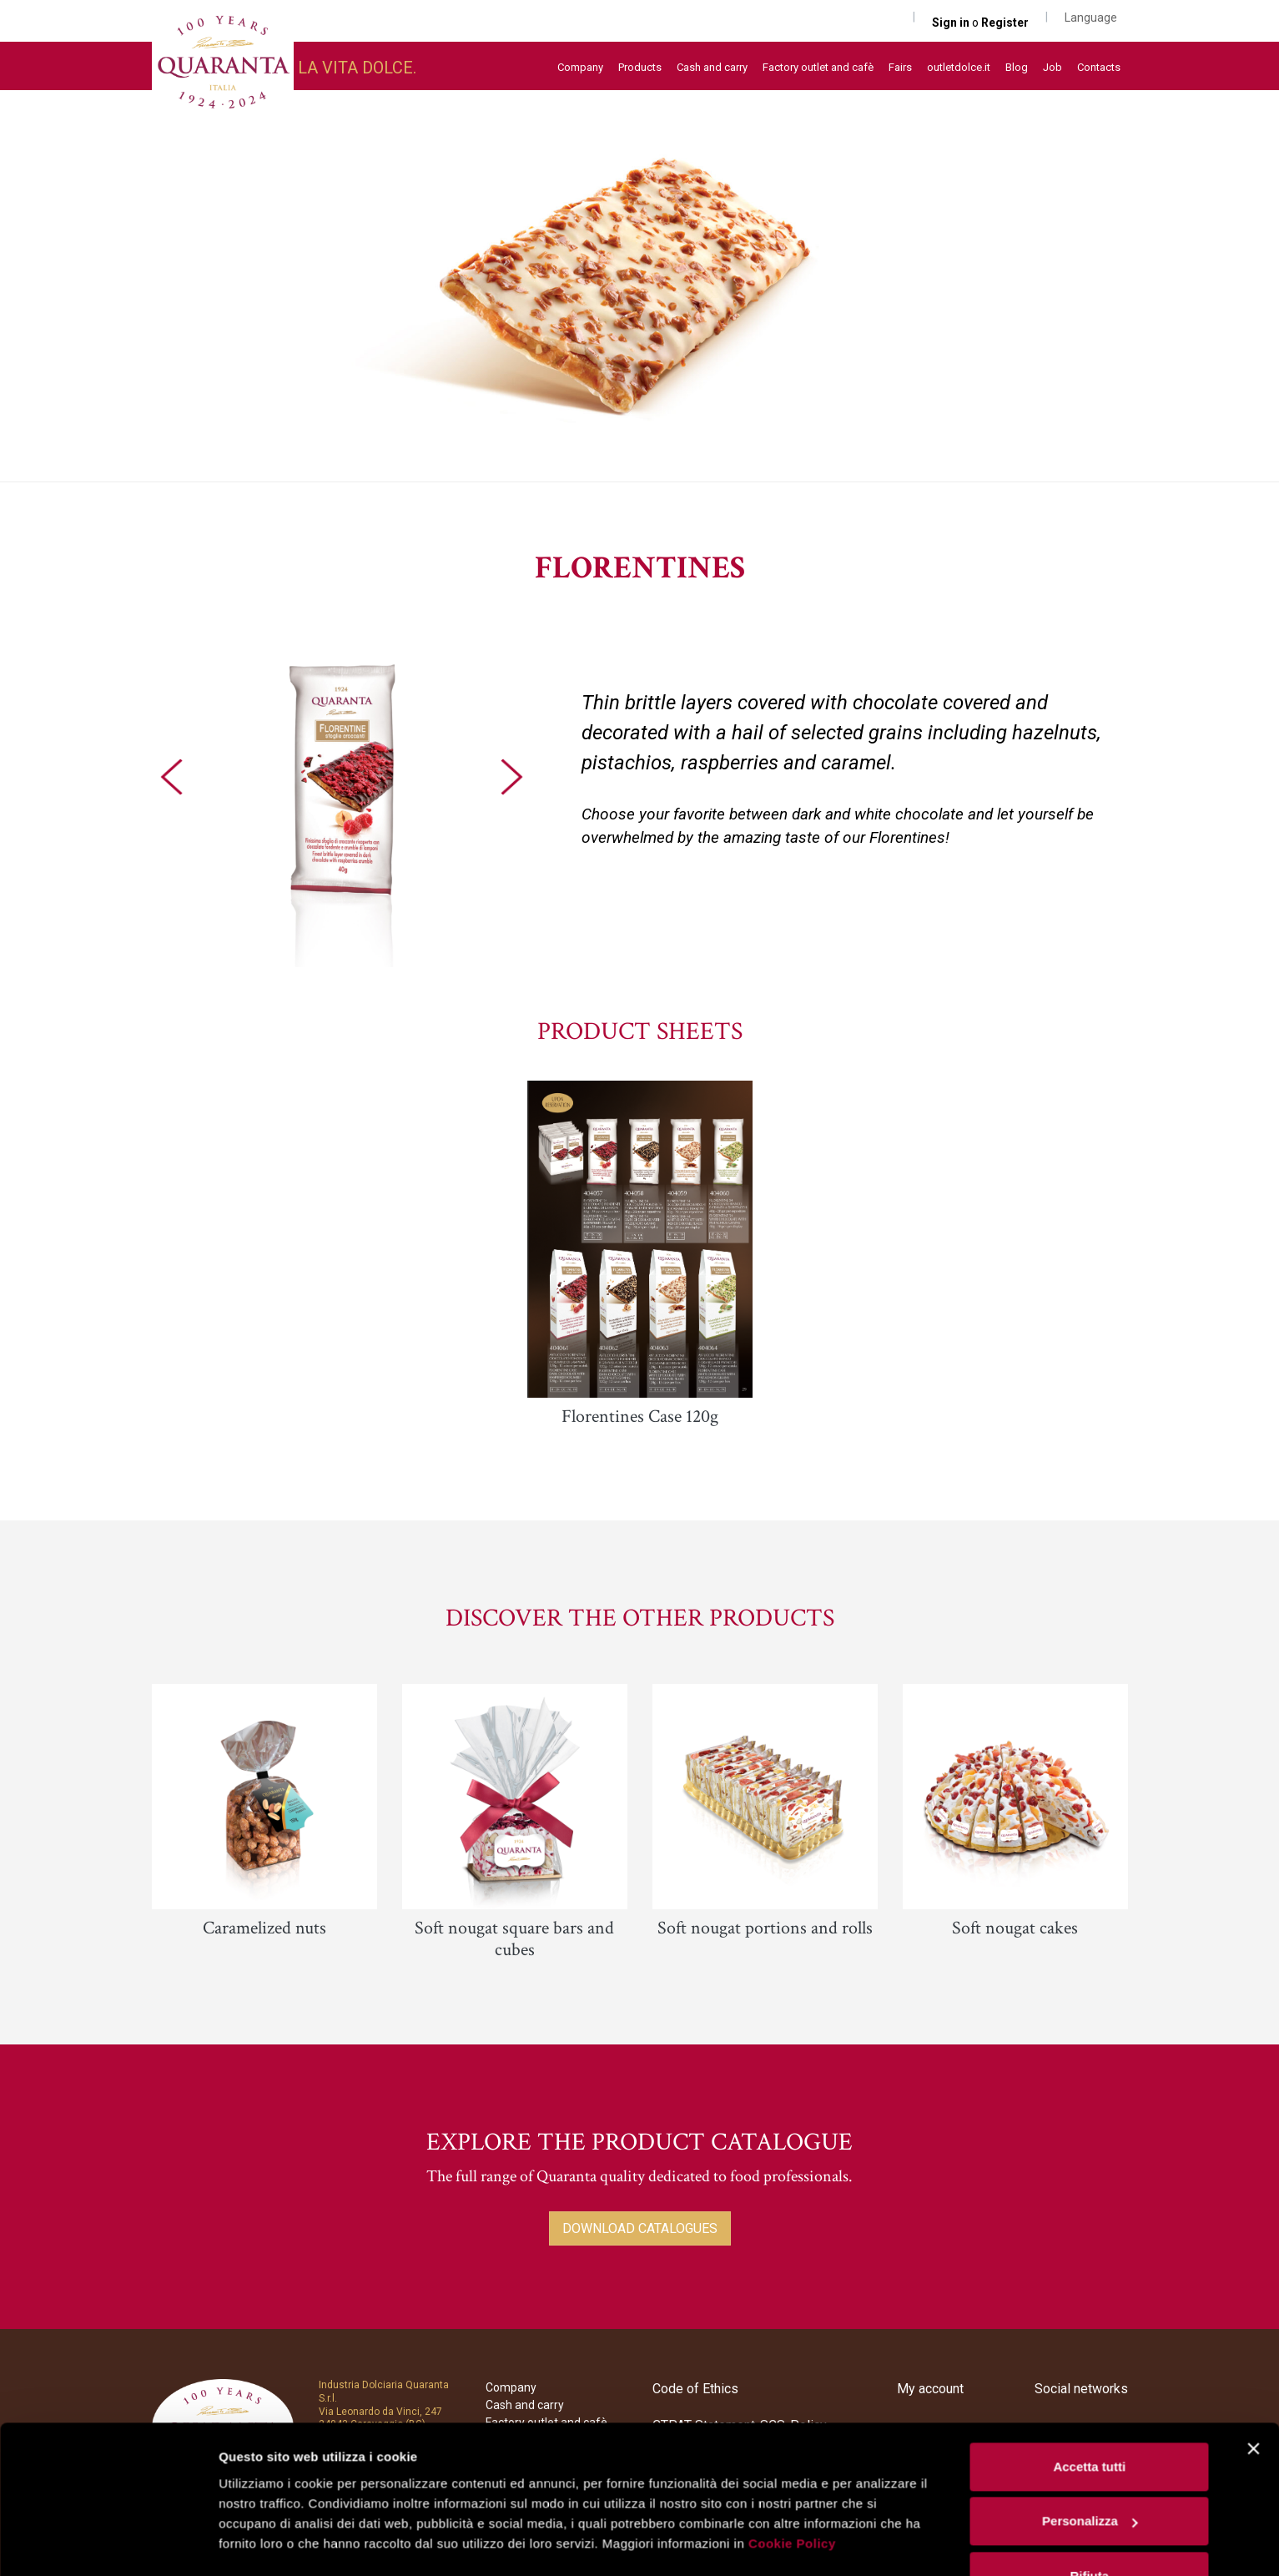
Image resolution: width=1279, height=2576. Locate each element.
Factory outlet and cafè (818, 67)
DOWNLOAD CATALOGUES (640, 2228)
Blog (1016, 67)
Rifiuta (1089, 2530)
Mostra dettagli (264, 2543)
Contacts (1098, 67)
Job (1052, 67)
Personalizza (1090, 2475)
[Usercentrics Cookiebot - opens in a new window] (108, 2543)
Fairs (900, 67)
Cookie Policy (792, 2497)
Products (640, 67)
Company (580, 67)
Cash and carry (712, 67)
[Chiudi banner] (1253, 2402)
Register (1005, 22)
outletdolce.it (958, 67)
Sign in (952, 22)
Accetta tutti (1089, 2420)
